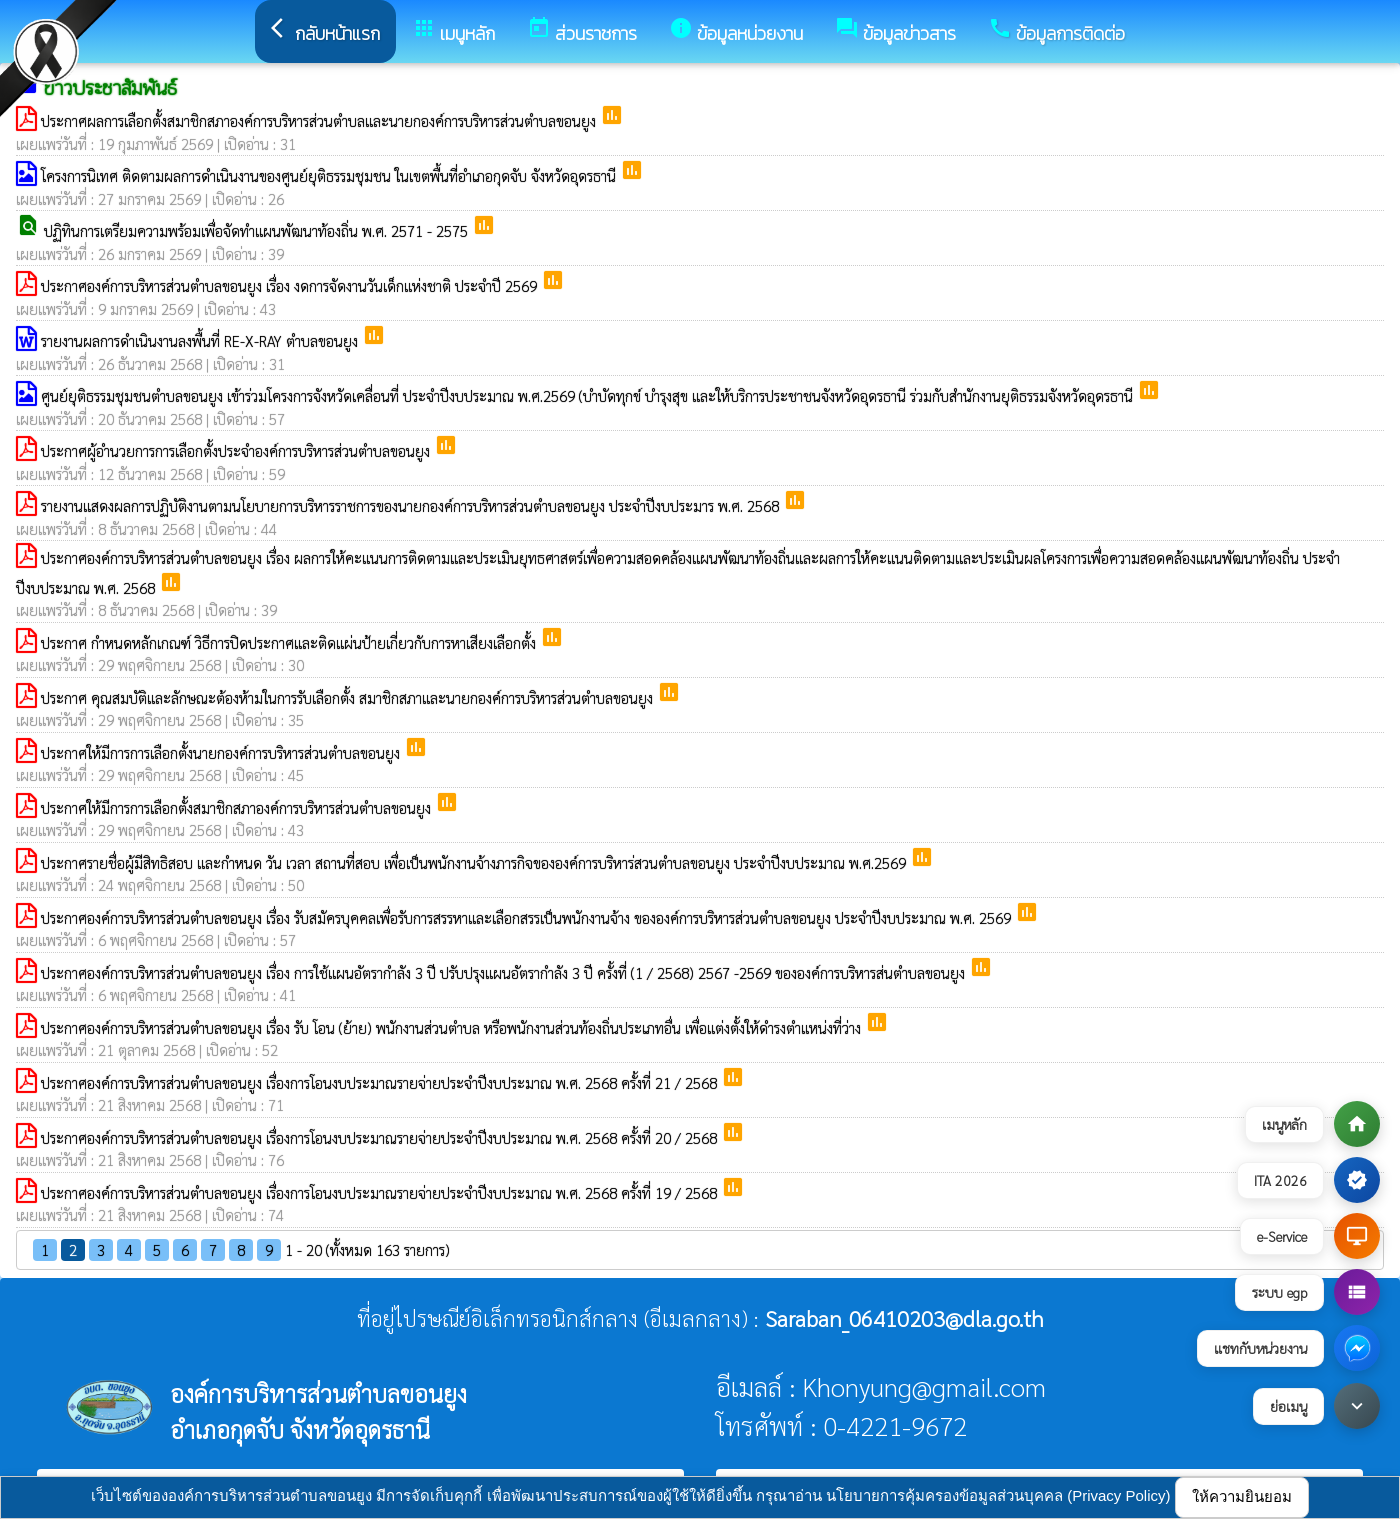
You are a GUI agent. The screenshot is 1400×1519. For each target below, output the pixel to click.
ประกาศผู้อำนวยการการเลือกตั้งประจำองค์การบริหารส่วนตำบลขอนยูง (237, 450)
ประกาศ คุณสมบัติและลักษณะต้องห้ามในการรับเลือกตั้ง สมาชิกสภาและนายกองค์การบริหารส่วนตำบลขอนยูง (349, 697)
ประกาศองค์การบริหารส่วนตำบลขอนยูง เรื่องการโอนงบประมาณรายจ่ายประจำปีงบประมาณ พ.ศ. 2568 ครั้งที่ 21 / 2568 (381, 1082)
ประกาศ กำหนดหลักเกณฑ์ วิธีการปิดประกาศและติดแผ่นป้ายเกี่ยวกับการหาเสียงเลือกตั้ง (290, 642)
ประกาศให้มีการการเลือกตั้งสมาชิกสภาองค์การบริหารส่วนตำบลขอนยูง (238, 807)
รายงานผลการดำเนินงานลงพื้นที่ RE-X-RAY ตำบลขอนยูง (201, 340)
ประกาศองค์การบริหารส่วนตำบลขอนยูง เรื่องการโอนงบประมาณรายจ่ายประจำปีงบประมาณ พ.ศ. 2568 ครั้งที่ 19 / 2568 (381, 1192)
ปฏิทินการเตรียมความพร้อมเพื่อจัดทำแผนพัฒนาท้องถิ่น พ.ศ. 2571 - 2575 (258, 230)
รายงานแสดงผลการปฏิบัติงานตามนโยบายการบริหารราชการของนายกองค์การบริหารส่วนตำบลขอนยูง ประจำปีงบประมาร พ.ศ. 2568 (412, 505)
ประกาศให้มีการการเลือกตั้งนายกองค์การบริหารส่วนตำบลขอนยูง (222, 752)
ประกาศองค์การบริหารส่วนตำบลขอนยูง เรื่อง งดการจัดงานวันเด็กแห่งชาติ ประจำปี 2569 (291, 285)
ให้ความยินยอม (1242, 1496)
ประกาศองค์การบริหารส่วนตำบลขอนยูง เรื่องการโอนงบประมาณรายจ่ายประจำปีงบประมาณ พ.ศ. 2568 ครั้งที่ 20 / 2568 (381, 1137)
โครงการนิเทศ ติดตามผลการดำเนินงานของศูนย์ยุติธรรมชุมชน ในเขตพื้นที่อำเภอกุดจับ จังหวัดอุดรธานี (330, 175)
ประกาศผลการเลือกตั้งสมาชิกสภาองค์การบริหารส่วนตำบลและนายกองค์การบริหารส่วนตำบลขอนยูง (320, 120)
